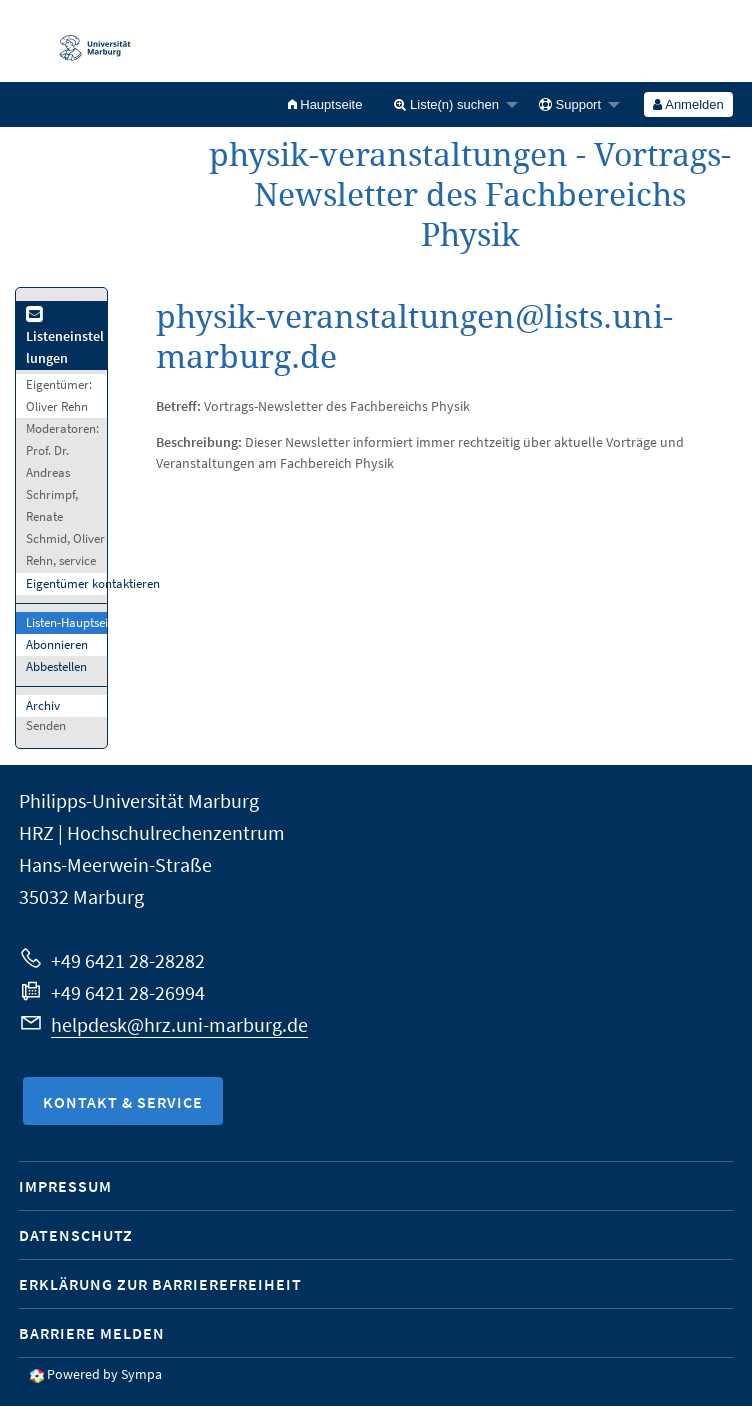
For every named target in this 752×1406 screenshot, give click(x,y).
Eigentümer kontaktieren (93, 583)
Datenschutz (76, 1235)
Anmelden (688, 104)
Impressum (65, 1186)
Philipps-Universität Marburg (139, 800)
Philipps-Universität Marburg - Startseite (85, 41)
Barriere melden (92, 1333)
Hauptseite (325, 104)
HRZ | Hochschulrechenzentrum (152, 832)
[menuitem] (325, 104)
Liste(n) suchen (446, 104)
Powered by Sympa (104, 1374)
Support (570, 104)
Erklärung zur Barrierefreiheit (160, 1284)
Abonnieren (57, 644)
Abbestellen (56, 666)
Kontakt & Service (123, 1102)
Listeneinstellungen (65, 337)
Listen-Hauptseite (72, 622)
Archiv (43, 705)
